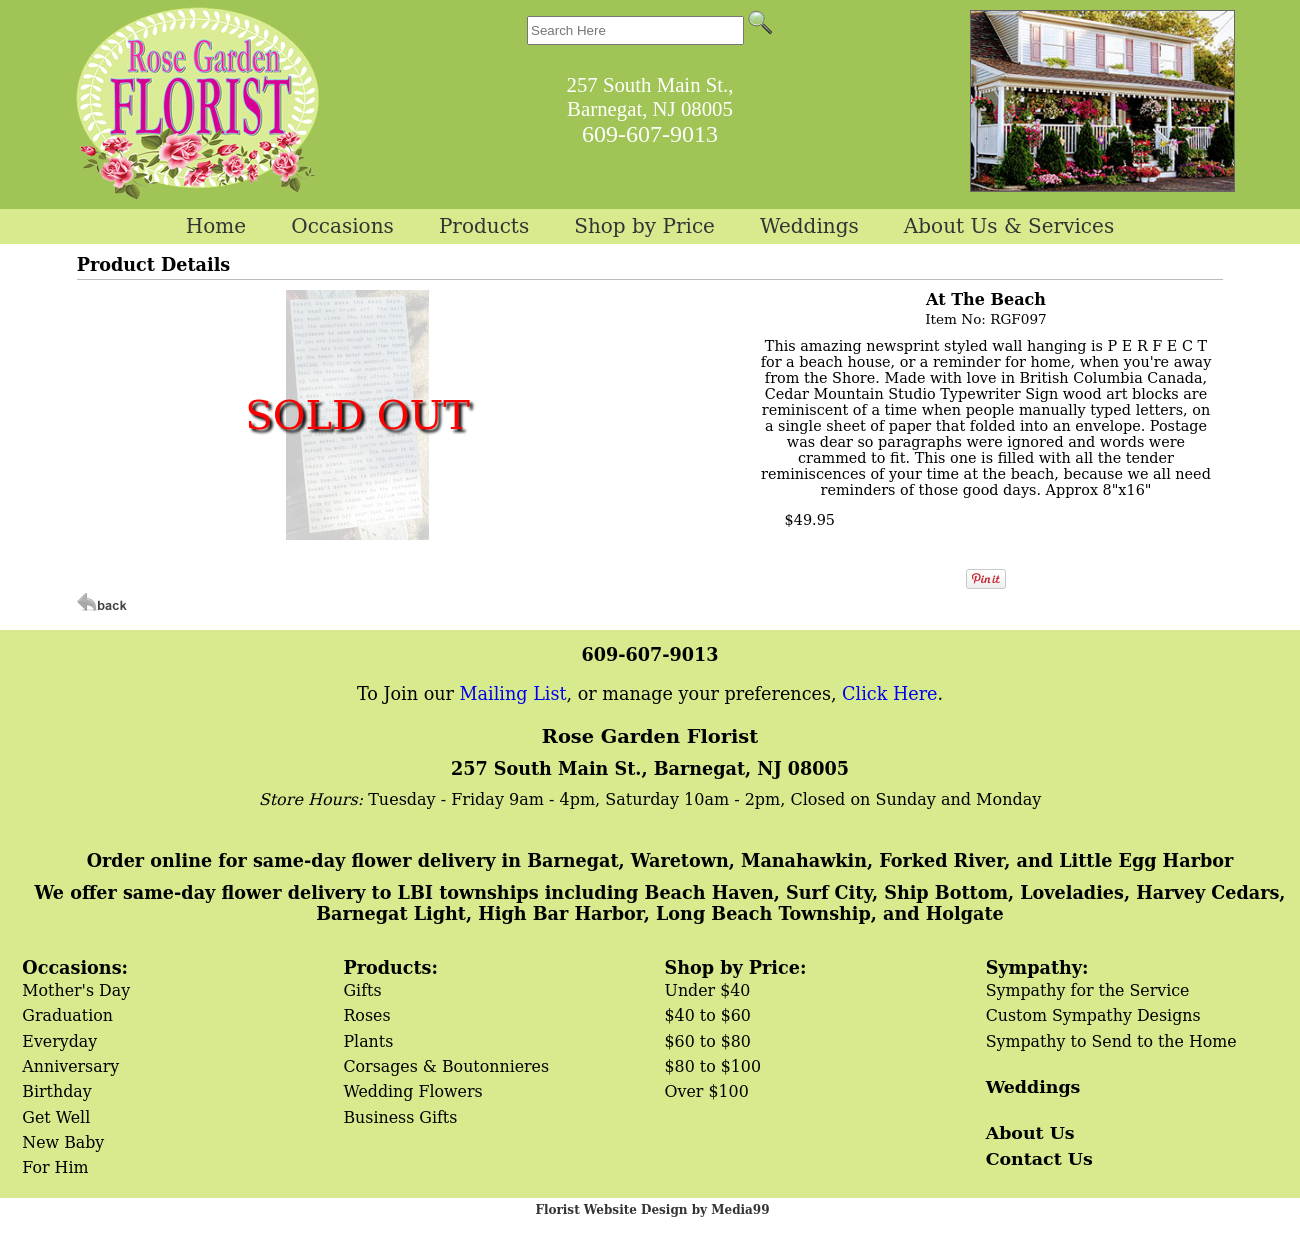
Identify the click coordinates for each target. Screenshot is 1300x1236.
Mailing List (513, 694)
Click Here (889, 694)
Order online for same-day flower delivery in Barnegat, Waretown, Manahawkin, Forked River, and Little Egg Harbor (660, 860)
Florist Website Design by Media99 (652, 1210)
